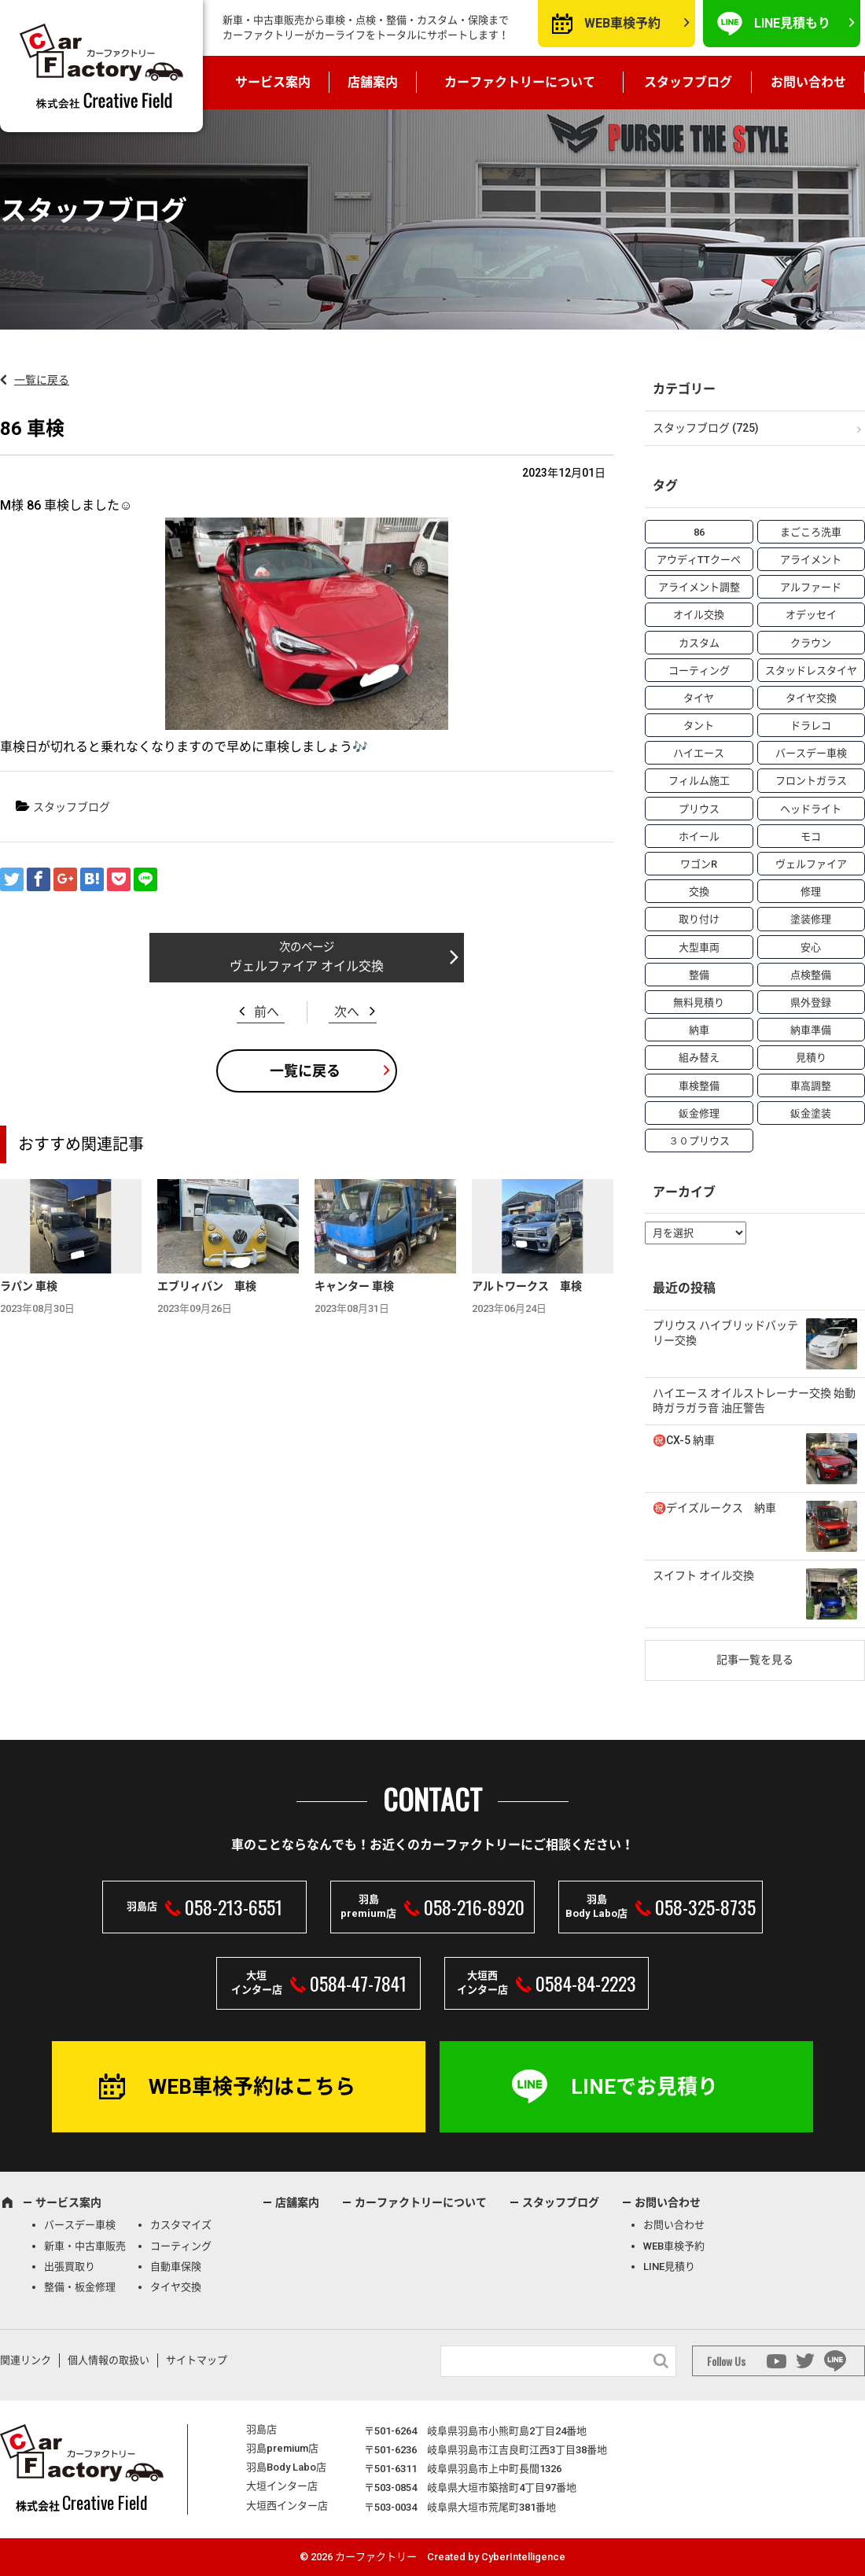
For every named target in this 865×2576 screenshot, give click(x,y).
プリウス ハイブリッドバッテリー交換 (725, 1333)
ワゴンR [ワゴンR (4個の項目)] (698, 864)
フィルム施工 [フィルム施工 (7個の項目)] (699, 781)
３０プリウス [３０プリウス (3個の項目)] (699, 1141)
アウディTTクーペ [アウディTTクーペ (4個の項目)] (699, 560)
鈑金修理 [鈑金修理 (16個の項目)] (699, 1113)
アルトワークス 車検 (527, 1286)
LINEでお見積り (644, 2087)
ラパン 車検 (28, 1286)
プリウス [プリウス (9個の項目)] (699, 809)
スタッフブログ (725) (706, 428)
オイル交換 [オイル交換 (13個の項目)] (698, 615)
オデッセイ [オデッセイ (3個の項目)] (811, 615)
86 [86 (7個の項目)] (699, 532)
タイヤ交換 (175, 2287)
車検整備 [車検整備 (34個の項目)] (699, 1086)
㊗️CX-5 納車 (684, 1440)
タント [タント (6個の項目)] (698, 726)
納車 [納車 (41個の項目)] (699, 1030)
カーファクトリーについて (519, 82)
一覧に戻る (41, 380)
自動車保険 (175, 2266)
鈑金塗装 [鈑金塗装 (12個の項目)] (810, 1113)
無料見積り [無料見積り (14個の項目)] (698, 1002)
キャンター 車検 (354, 1286)
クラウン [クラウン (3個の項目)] (810, 643)
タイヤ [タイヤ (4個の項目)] (698, 698)
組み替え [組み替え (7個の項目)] (699, 1057)
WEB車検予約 (622, 23)
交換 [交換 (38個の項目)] (699, 891)
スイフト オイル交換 (703, 1575)
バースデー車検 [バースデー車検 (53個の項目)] (811, 753)
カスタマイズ (181, 2225)
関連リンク (25, 2360)
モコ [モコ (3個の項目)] (811, 836)
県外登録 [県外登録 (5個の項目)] (810, 1002)
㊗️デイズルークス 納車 (714, 1508)
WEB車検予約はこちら (252, 2087)
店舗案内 (373, 82)
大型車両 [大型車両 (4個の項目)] (699, 947)
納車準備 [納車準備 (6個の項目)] (810, 1030)
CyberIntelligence (523, 2557)
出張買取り (69, 2266)
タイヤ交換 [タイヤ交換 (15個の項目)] (811, 698)
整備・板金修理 (80, 2287)
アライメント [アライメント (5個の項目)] (810, 560)
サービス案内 (273, 82)
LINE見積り (669, 2266)
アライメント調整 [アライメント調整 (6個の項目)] (699, 587)
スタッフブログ (688, 82)
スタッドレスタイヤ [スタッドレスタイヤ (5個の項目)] (811, 670)
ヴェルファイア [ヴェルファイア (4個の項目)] (811, 864)
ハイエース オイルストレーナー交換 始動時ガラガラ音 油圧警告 (754, 1401)
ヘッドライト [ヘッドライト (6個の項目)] (810, 809)
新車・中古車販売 (85, 2246)
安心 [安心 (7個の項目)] (811, 947)
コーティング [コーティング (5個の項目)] (699, 670)
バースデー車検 (80, 2225)
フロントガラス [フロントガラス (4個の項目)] (811, 781)
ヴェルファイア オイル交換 (307, 966)
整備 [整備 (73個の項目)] (699, 975)
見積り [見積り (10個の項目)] (811, 1057)
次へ (346, 1011)
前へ (266, 1011)
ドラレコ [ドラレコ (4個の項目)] (810, 726)
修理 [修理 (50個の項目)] (811, 891)
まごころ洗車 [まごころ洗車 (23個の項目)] (810, 532)
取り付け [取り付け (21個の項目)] (699, 919)
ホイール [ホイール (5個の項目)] (699, 836)
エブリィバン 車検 (206, 1286)
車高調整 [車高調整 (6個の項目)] (810, 1086)
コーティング (181, 2246)
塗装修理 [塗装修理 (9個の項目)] (810, 919)
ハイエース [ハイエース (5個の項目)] (698, 753)
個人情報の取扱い (108, 2360)
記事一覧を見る (754, 1659)
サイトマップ (196, 2360)
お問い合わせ (808, 82)
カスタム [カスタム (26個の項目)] (699, 643)
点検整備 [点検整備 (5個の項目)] (810, 975)
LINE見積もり (792, 23)
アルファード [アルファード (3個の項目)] (810, 587)
